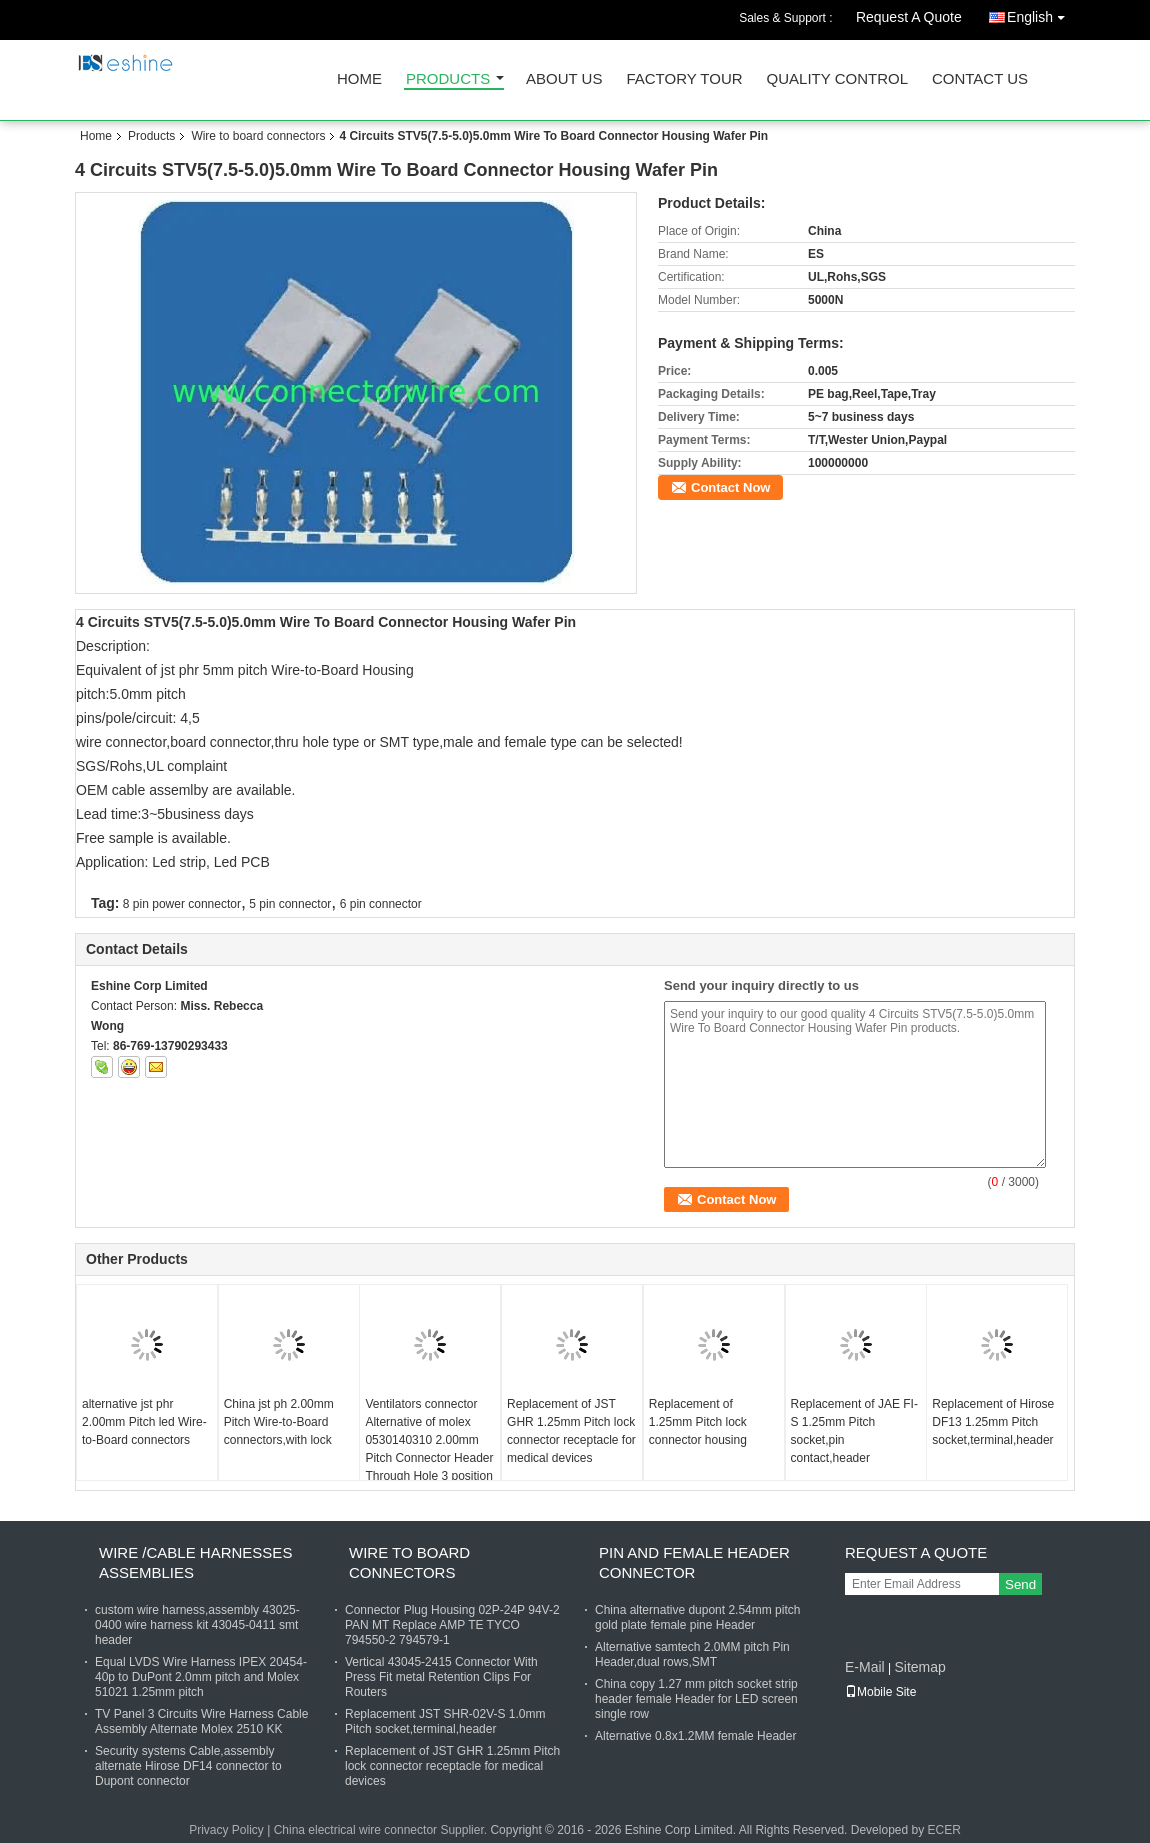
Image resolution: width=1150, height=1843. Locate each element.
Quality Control (837, 79)
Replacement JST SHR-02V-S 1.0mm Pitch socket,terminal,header (445, 1721)
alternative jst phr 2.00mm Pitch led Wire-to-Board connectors (144, 1422)
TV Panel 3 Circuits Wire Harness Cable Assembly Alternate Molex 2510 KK (201, 1721)
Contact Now (730, 487)
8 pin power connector (182, 904)
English (1041, 13)
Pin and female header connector (694, 1562)
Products (448, 79)
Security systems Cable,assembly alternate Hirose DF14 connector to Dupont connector (188, 1766)
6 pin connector (381, 904)
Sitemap (919, 1667)
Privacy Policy (226, 1830)
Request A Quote (909, 17)
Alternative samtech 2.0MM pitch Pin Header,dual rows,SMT (692, 1654)
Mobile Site (880, 1692)
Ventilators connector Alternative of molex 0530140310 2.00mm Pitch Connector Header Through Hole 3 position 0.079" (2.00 (429, 1449)
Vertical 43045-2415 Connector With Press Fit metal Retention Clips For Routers (441, 1677)
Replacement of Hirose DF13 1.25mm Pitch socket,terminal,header (993, 1422)
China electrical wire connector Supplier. (382, 1830)
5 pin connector (290, 904)
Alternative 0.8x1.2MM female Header (695, 1736)
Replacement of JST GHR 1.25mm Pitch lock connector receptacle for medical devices (571, 1431)
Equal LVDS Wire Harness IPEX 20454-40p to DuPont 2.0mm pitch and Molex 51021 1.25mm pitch (201, 1677)
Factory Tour (684, 79)
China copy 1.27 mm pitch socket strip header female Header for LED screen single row (696, 1699)
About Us (564, 79)
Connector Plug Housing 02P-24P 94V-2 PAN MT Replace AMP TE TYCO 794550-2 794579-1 (452, 1625)
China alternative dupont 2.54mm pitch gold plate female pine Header (697, 1617)
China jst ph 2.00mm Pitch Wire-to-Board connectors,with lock (279, 1422)
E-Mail (865, 1667)
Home (359, 79)
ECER (944, 1830)
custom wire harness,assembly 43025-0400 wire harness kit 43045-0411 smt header (197, 1625)
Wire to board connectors (258, 136)
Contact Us (980, 79)
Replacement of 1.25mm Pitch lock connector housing (698, 1422)
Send (1020, 1584)
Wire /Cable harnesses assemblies (195, 1562)
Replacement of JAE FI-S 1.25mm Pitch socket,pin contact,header (854, 1431)
